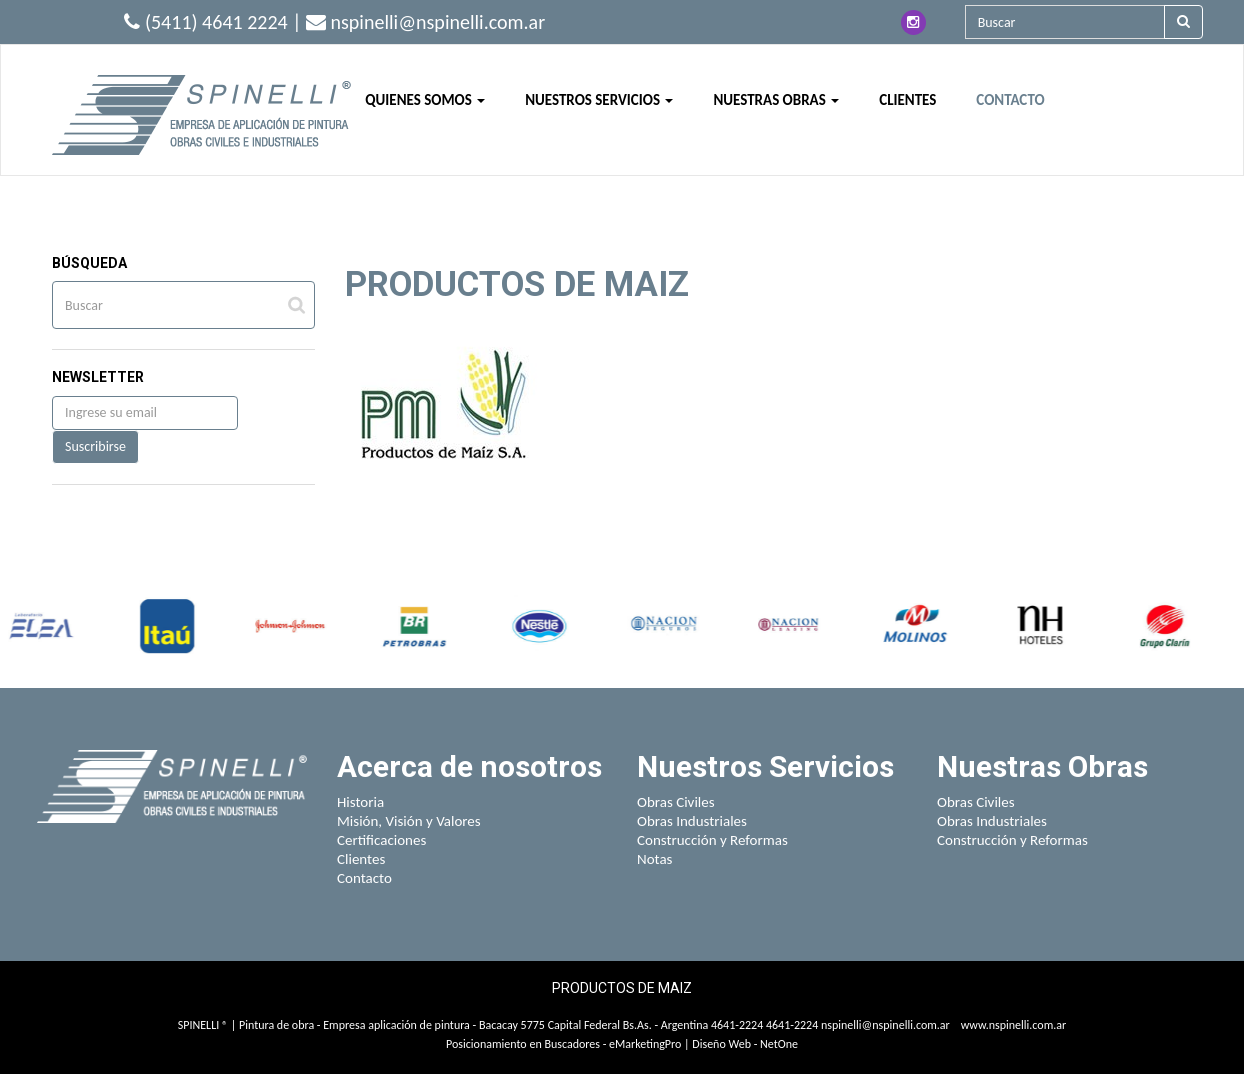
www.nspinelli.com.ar (1014, 1025)
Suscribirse (95, 446)
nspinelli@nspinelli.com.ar (885, 1025)
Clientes (361, 859)
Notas (655, 859)
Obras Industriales (692, 821)
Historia (360, 802)
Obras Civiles (676, 802)
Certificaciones (381, 840)
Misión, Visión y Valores (409, 821)
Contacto (364, 878)
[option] (55, 625)
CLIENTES (907, 100)
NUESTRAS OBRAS (776, 100)
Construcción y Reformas (712, 840)
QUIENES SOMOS (425, 100)
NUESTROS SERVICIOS (599, 100)
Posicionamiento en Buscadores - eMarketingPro (563, 1044)
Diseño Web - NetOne (745, 1044)
